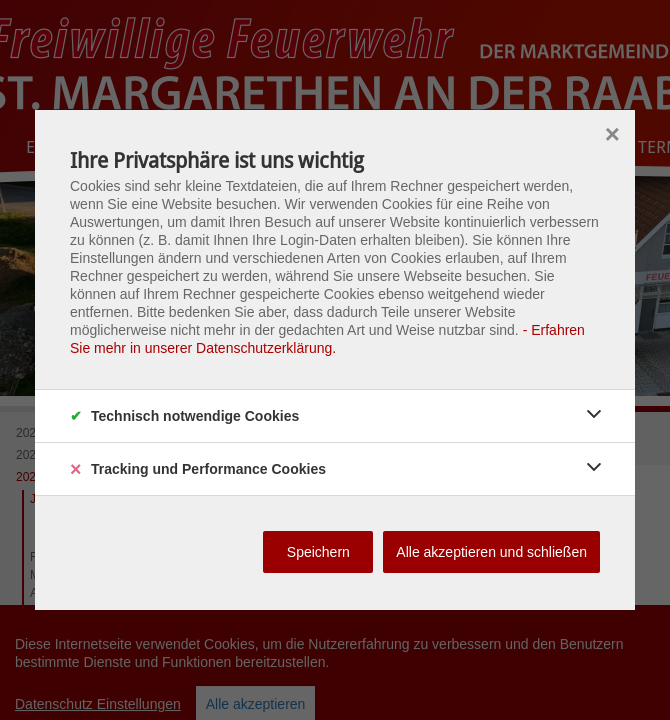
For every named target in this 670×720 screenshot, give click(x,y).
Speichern (318, 552)
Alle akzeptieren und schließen (491, 552)
